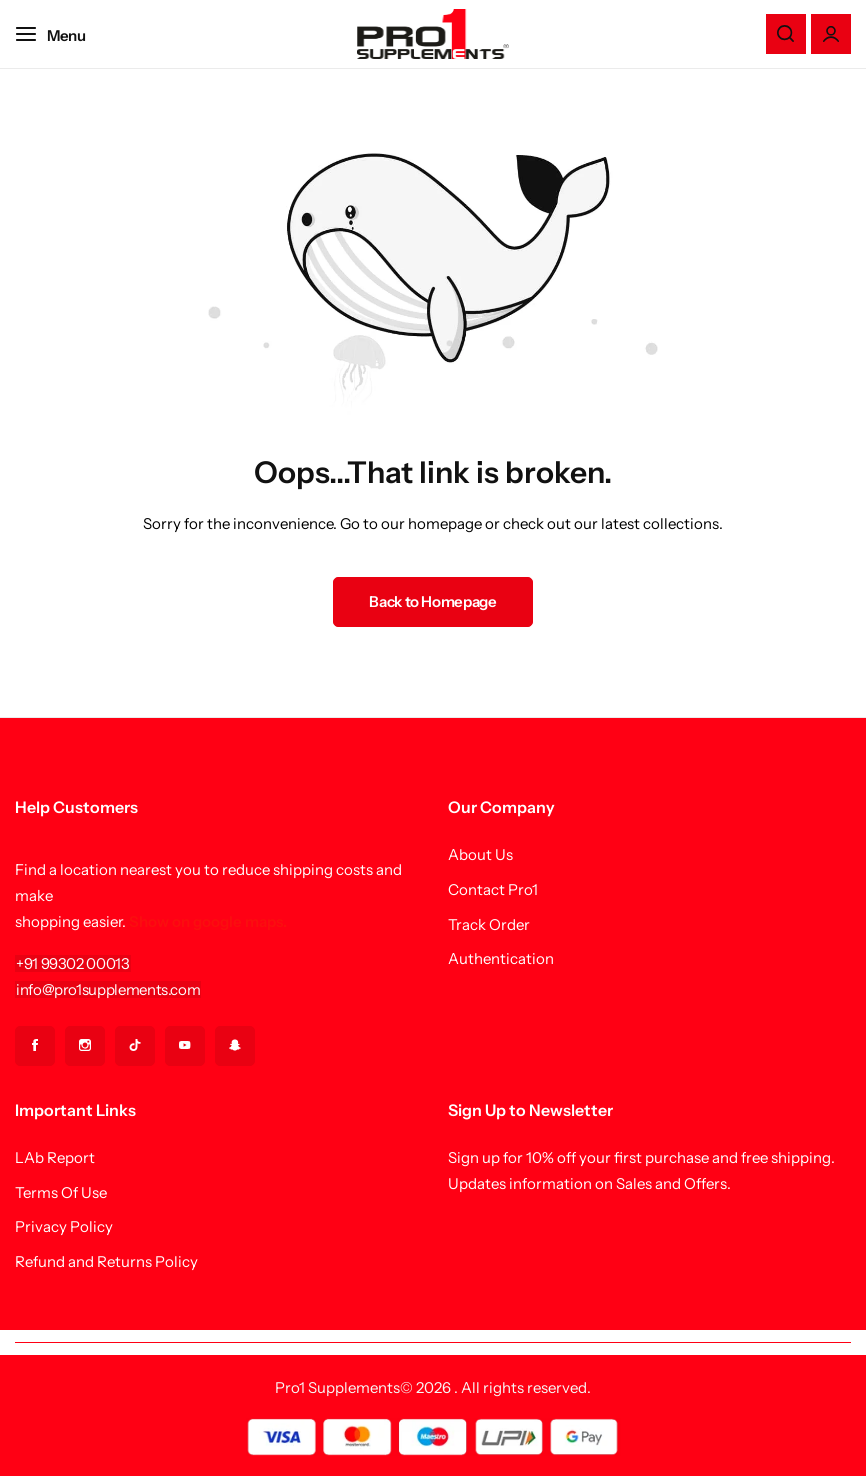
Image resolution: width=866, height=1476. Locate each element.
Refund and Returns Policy (106, 1262)
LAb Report (55, 1158)
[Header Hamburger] (60, 33)
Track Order (489, 925)
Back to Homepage (432, 601)
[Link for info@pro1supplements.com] (108, 989)
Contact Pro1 (493, 890)
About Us (480, 855)
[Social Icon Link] (35, 1046)
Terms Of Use (61, 1193)
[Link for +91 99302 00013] (73, 963)
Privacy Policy (64, 1227)
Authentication (501, 959)
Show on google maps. (208, 921)
